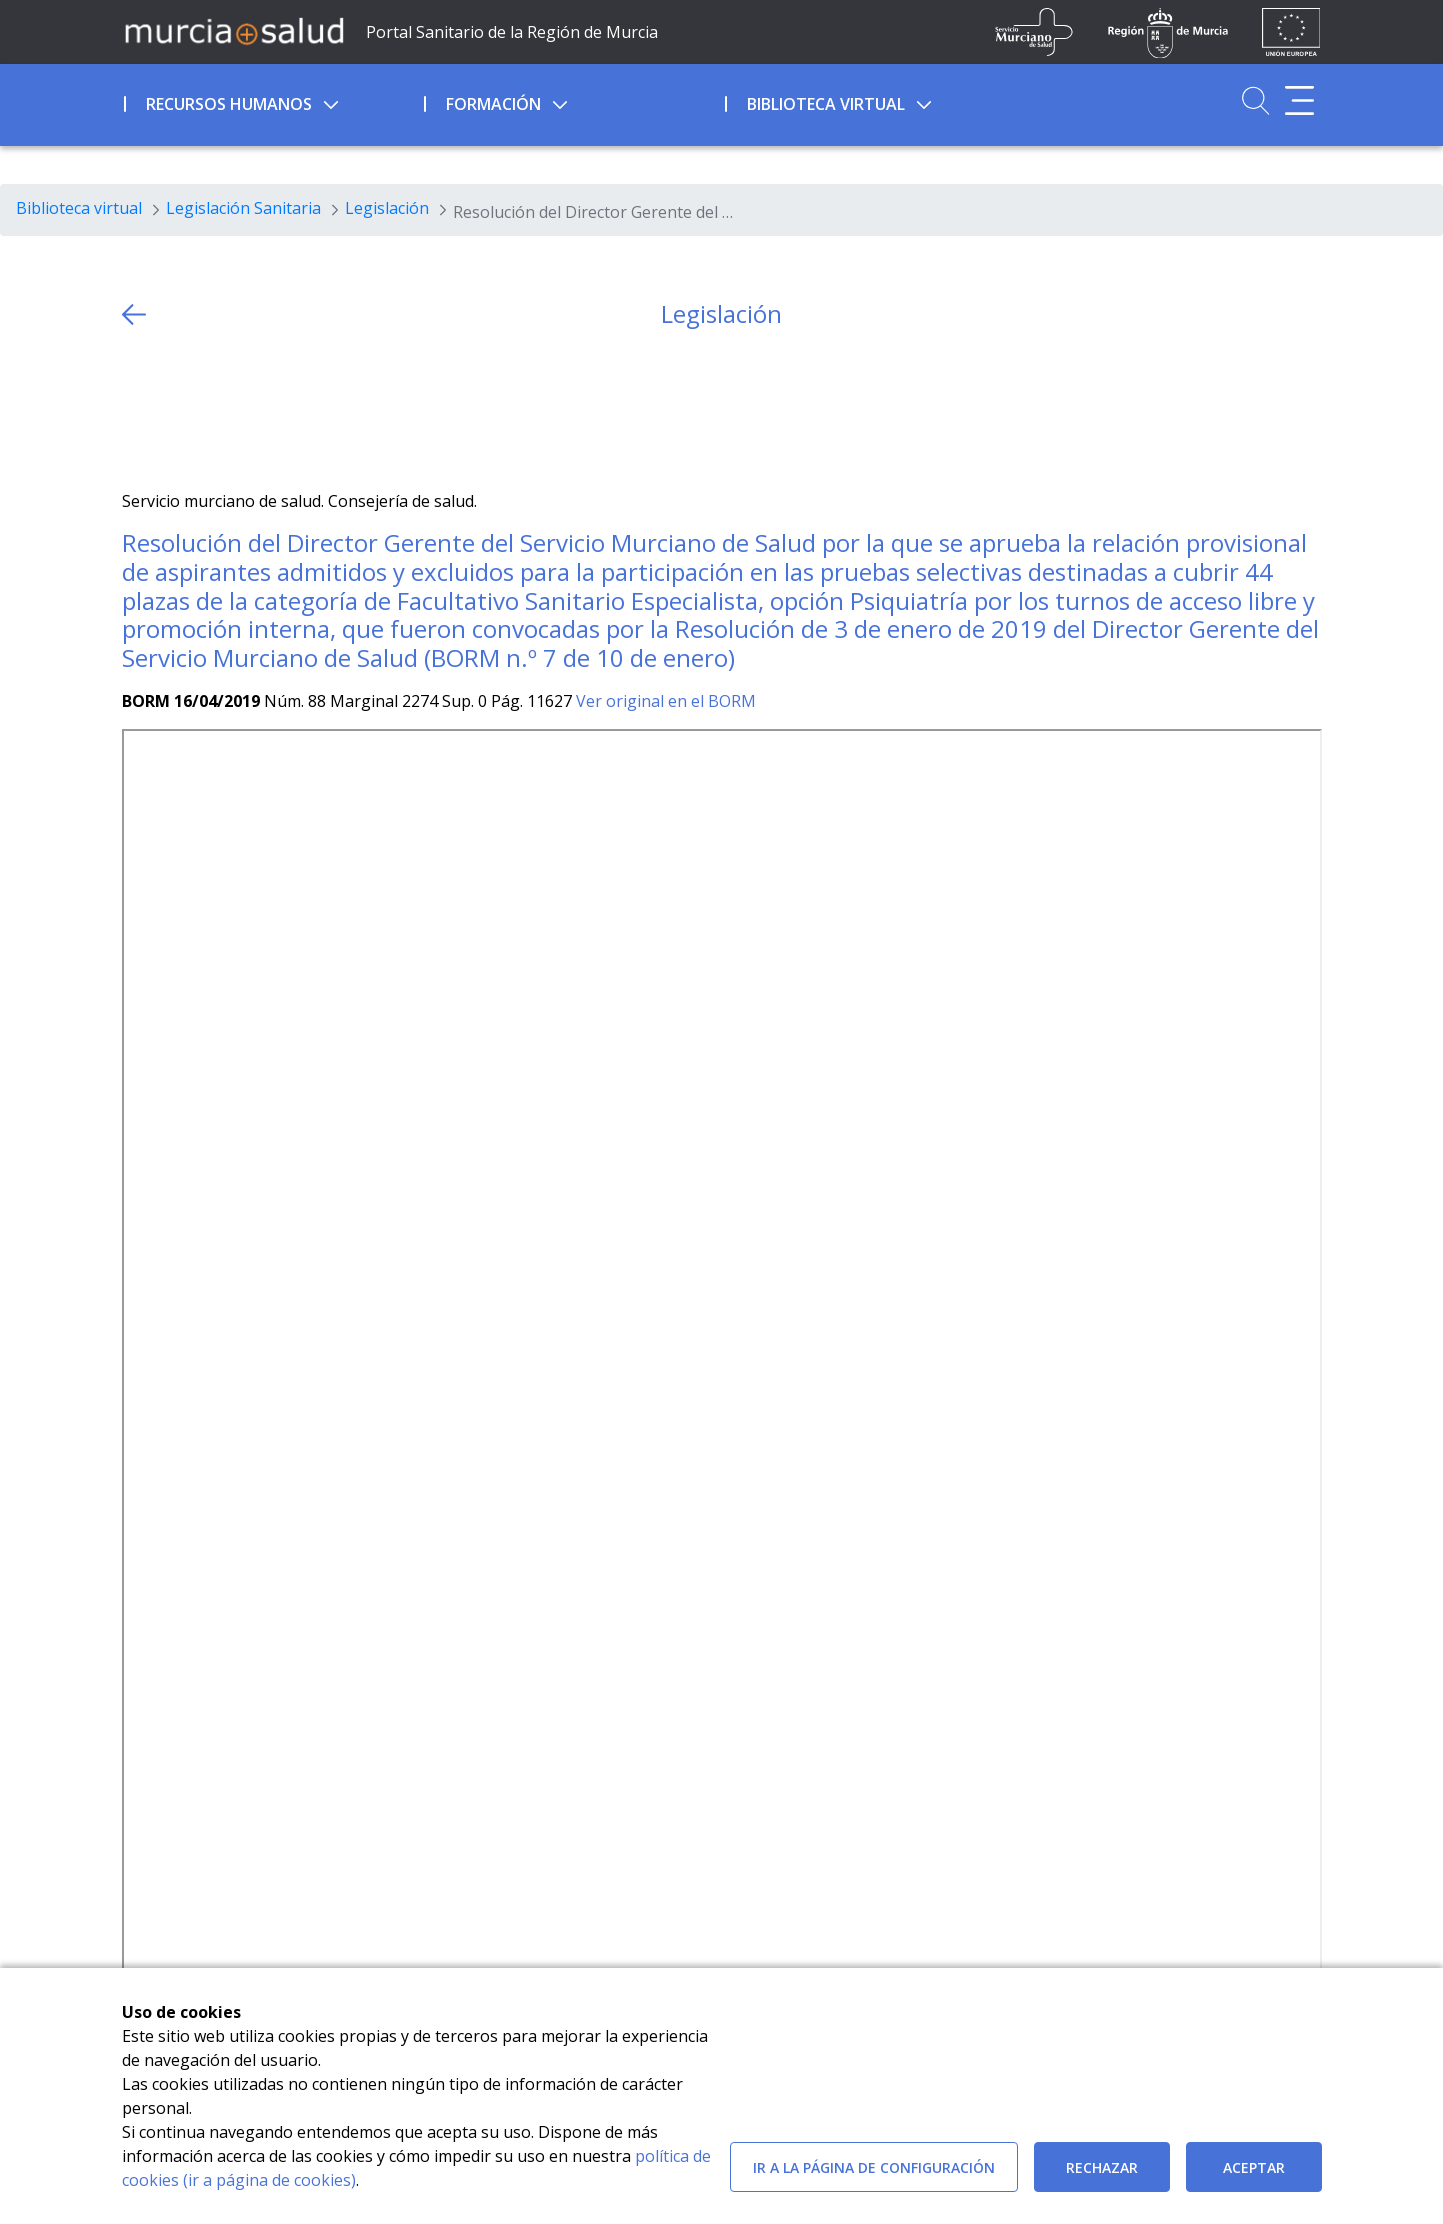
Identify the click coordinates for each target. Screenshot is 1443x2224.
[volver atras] (134, 314)
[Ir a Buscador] (1255, 100)
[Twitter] (137, 409)
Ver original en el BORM (666, 701)
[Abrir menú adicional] (1299, 100)
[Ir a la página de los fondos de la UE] (1291, 32)
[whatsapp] (214, 409)
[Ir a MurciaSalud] (234, 30)
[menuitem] (272, 101)
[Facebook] (175, 409)
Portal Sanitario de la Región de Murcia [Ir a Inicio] (512, 32)
